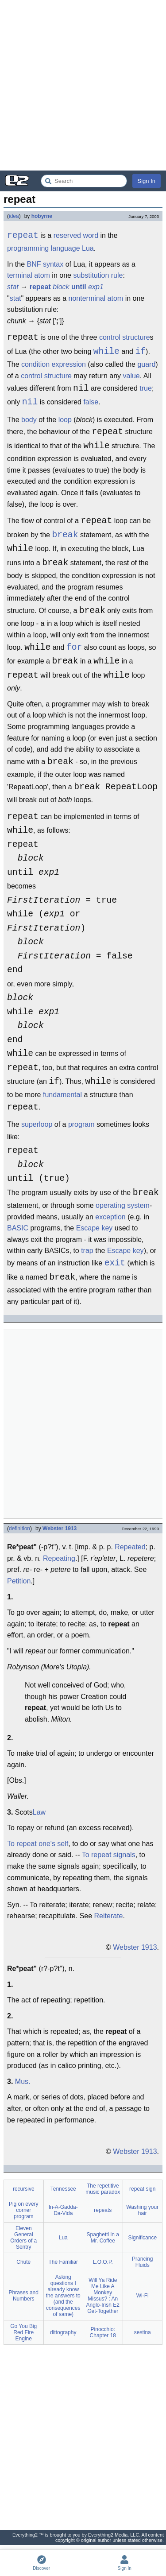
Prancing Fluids (142, 2262)
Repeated (130, 1547)
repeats (103, 2210)
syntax (53, 264)
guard (146, 364)
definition (19, 1528)
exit (114, 1263)
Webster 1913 (59, 1528)
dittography (63, 2332)
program (81, 1124)
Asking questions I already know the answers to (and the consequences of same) (63, 2295)
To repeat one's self (37, 1843)
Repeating (59, 1558)
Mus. (23, 2081)
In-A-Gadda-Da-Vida (63, 2210)
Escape (119, 1250)
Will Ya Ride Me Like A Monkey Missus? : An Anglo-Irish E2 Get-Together (103, 2295)
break (65, 535)
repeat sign (142, 2189)
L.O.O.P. (103, 2262)
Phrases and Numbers (24, 2295)
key (138, 1250)
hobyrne (41, 216)
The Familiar (63, 2262)
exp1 (96, 287)
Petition (19, 1581)
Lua (88, 248)
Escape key (94, 1228)
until (78, 287)
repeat (23, 236)
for (74, 648)
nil (30, 402)
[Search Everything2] (84, 181)
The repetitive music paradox (102, 2189)
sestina (142, 2332)
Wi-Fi (142, 2296)
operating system (123, 1205)
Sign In (146, 181)
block (61, 287)
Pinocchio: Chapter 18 (103, 2332)
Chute (23, 2262)
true (145, 389)
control (31, 376)
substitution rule (98, 275)
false (90, 403)
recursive (24, 2189)
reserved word (76, 237)
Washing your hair (142, 2210)
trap (87, 1250)
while (106, 352)
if (140, 352)
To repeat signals (108, 1854)
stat (13, 287)
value (131, 376)
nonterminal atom (96, 298)
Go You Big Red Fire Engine (23, 2332)
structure (58, 376)
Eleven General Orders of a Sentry (23, 2237)
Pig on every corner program (24, 2210)
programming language (43, 248)
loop (65, 419)
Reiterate (108, 1916)
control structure (124, 338)
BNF (34, 264)
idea (14, 216)
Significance (142, 2238)
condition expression (53, 364)
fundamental (62, 1094)
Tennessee (63, 2189)
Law (39, 1812)
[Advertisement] (83, 85)
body (29, 419)
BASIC (17, 1228)
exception (110, 1217)
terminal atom (28, 275)
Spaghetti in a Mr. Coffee (103, 2237)
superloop (36, 1124)
